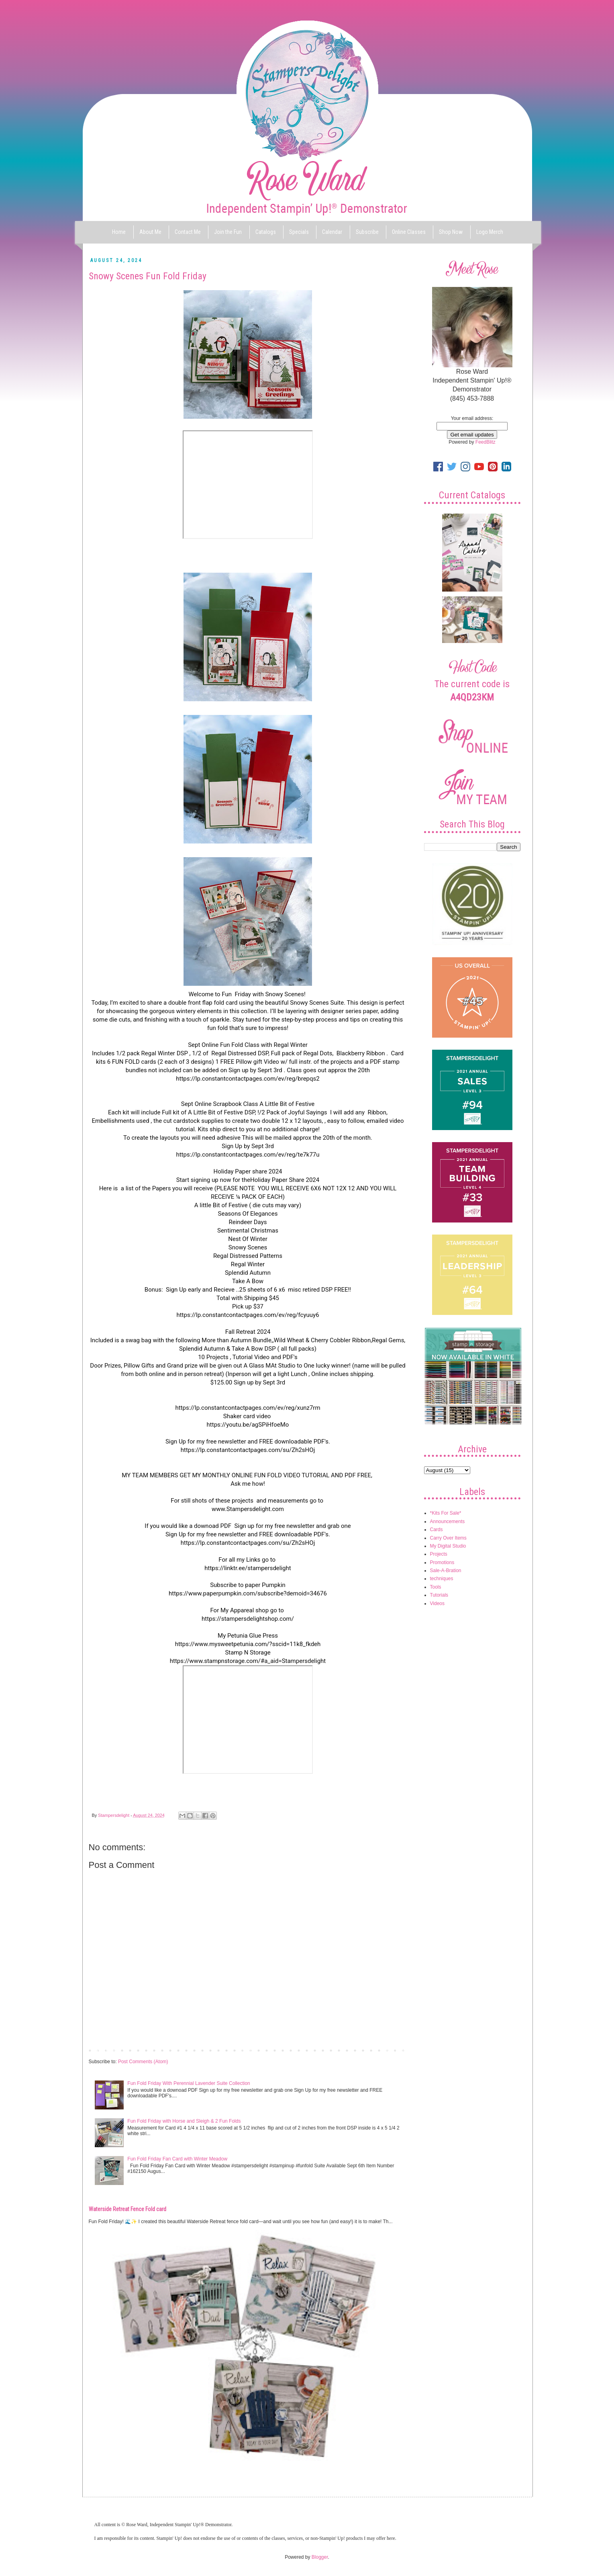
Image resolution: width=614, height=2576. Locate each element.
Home (119, 232)
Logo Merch (489, 232)
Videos (437, 1603)
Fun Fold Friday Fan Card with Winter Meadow (177, 2159)
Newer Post (103, 2050)
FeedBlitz (485, 442)
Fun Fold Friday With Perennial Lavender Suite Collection (188, 2083)
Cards (436, 1529)
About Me (150, 232)
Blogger (320, 2557)
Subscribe (367, 232)
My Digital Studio (448, 1546)
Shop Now (451, 232)
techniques (441, 1578)
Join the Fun (228, 232)
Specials (299, 232)
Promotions (442, 1562)
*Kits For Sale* (445, 1513)
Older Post (393, 2050)
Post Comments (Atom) (143, 2061)
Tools (435, 1587)
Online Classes (409, 232)
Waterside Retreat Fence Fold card (127, 2209)
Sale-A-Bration (445, 1570)
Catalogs (265, 232)
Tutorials (439, 1595)
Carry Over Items (448, 1538)
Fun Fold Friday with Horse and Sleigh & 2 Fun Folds (184, 2121)
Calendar (332, 232)
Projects (438, 1554)
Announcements (447, 1521)
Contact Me (188, 232)
